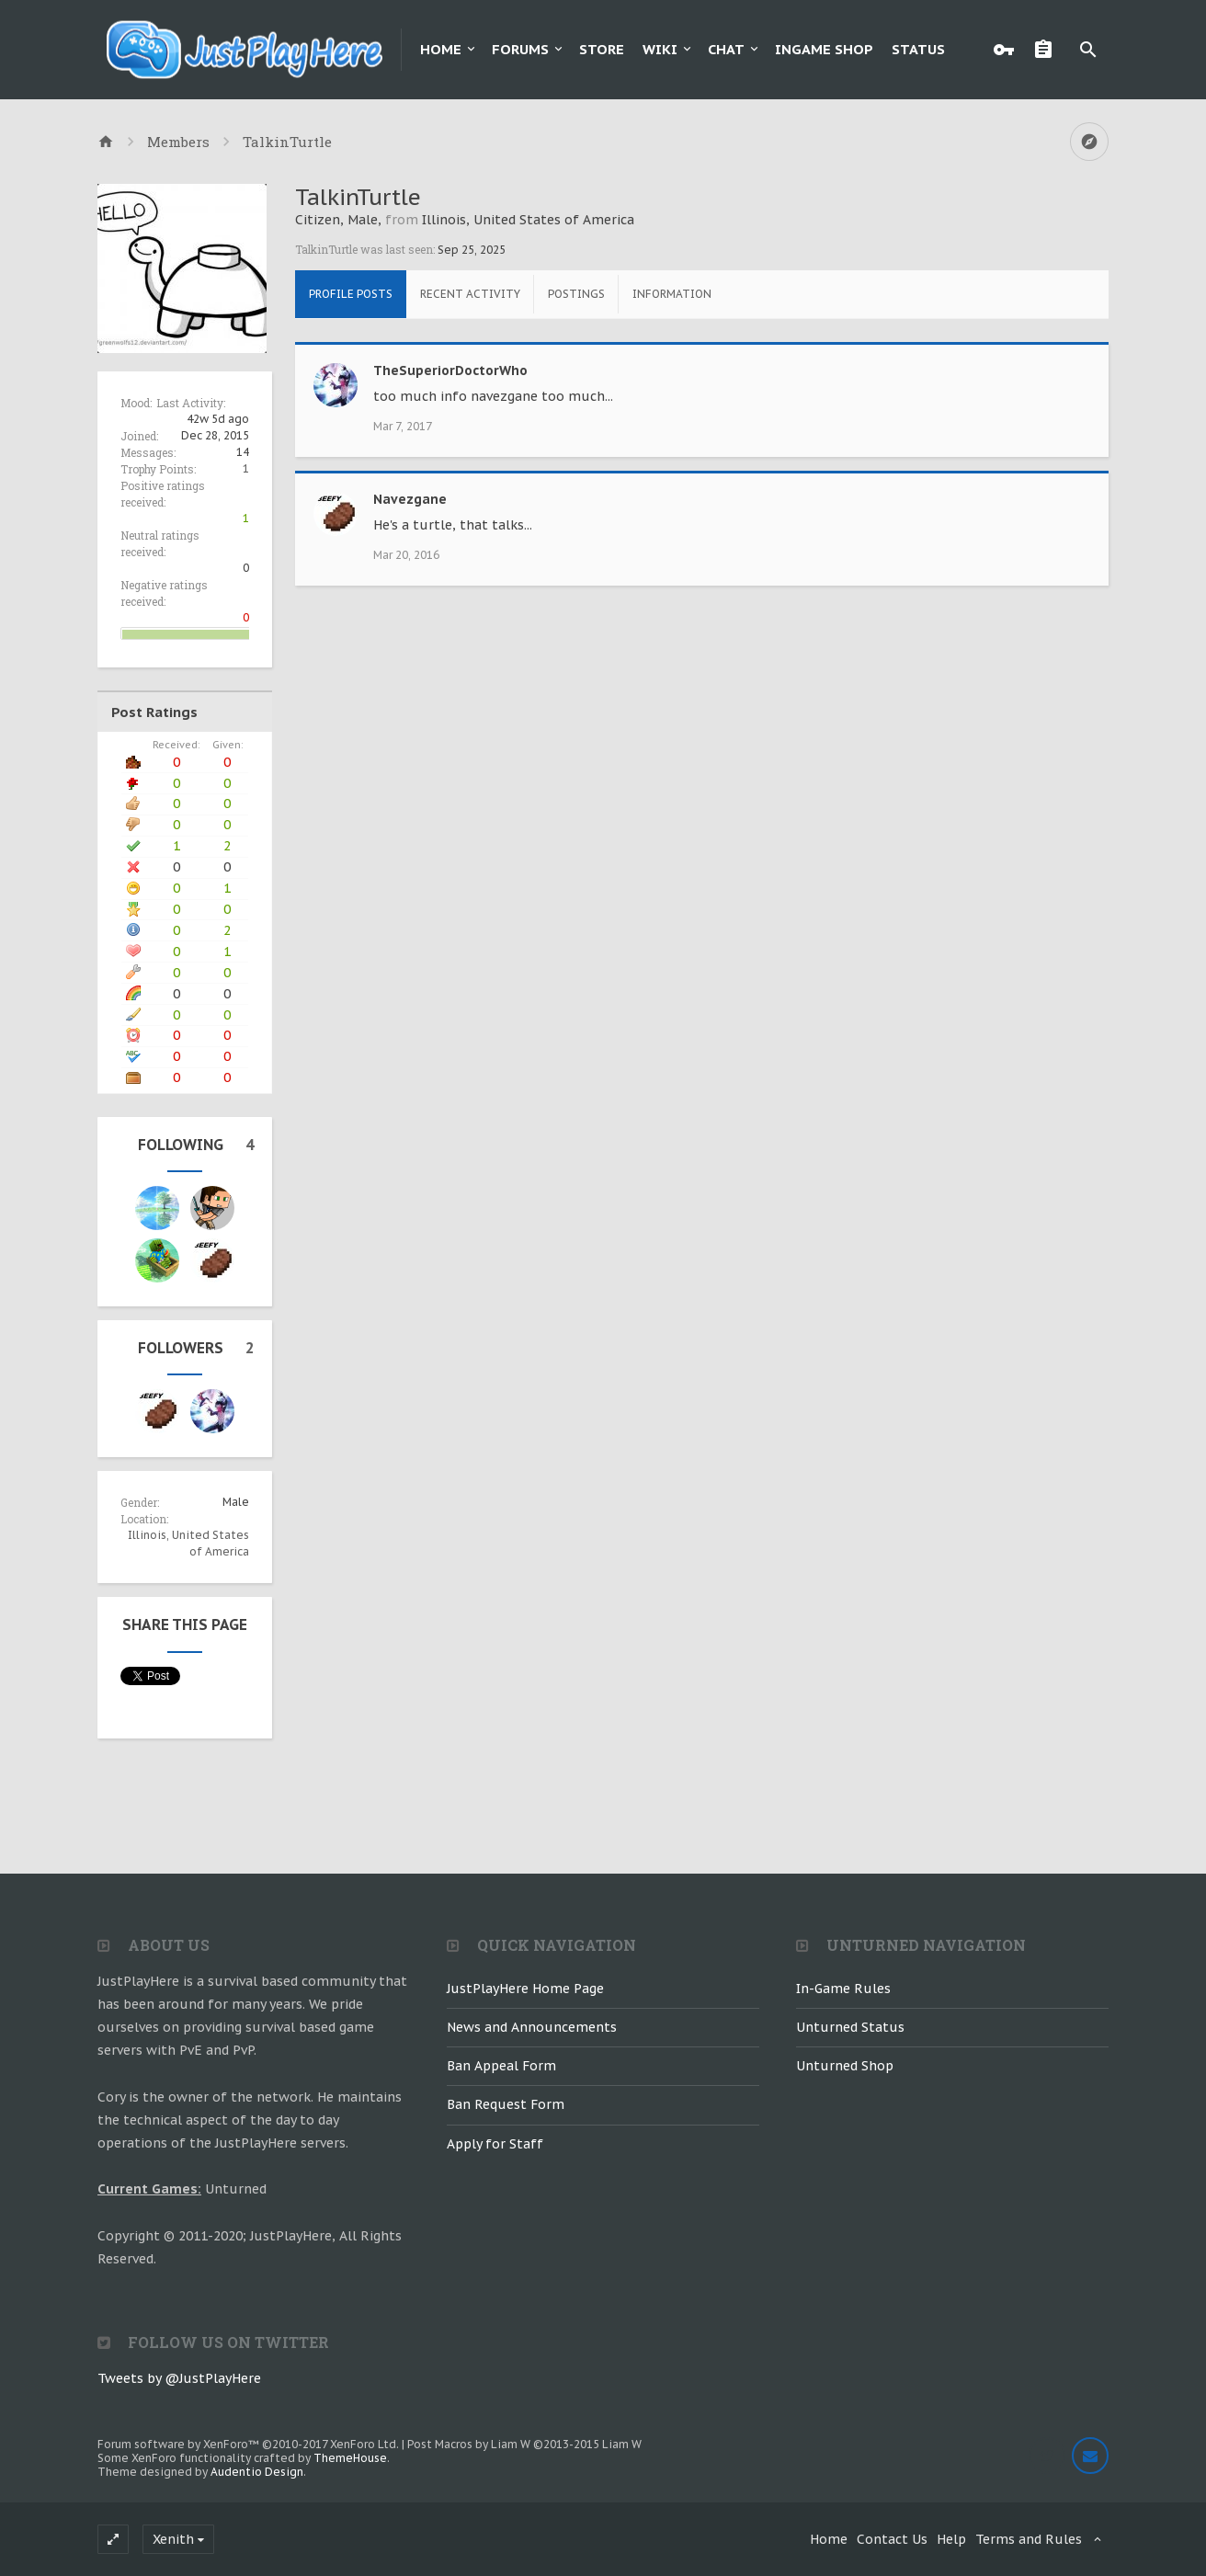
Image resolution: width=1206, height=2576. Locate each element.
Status (918, 49)
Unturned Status (850, 2027)
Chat (726, 49)
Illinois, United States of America (528, 219)
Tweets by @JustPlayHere (179, 2378)
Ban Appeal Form (501, 2065)
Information (671, 294)
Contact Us (892, 2539)
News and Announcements (532, 2027)
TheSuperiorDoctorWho (450, 370)
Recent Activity (470, 294)
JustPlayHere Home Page (525, 1988)
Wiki (660, 49)
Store (601, 49)
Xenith (173, 2539)
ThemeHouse (350, 2458)
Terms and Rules (1028, 2539)
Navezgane (410, 499)
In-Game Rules (843, 1988)
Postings (576, 294)
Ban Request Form (505, 2104)
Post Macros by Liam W (524, 2444)
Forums (520, 49)
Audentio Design (256, 2472)
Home (440, 49)
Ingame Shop (824, 49)
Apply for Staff (495, 2144)
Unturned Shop (844, 2065)
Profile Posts (351, 294)
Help (951, 2539)
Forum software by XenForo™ (248, 2444)
